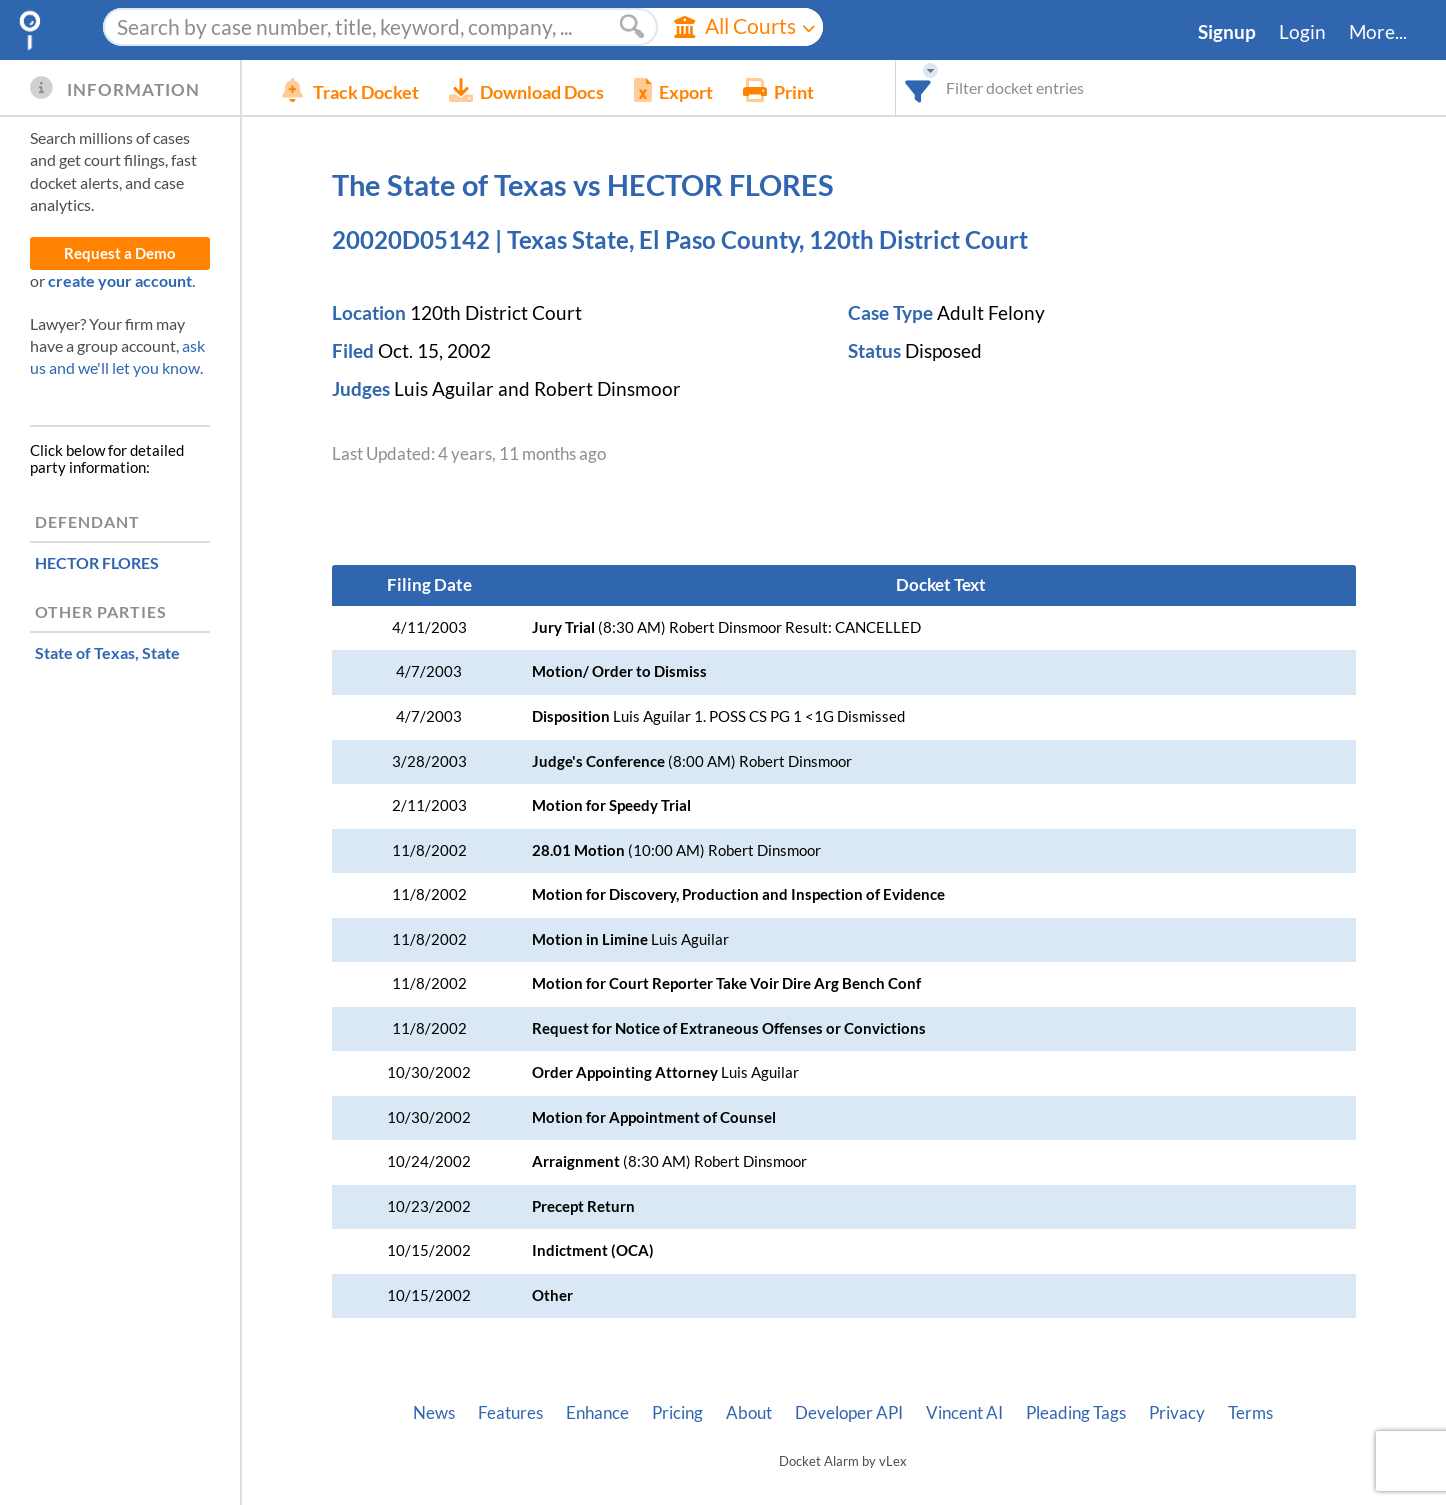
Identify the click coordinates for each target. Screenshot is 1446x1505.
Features (510, 1413)
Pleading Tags (1076, 1413)
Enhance (597, 1413)
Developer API (849, 1413)
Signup (1227, 32)
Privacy (1177, 1413)
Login (1302, 32)
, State (107, 652)
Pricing (677, 1413)
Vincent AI (964, 1413)
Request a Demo (120, 253)
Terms (1250, 1413)
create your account (120, 280)
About (749, 1413)
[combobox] (918, 87)
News (434, 1413)
